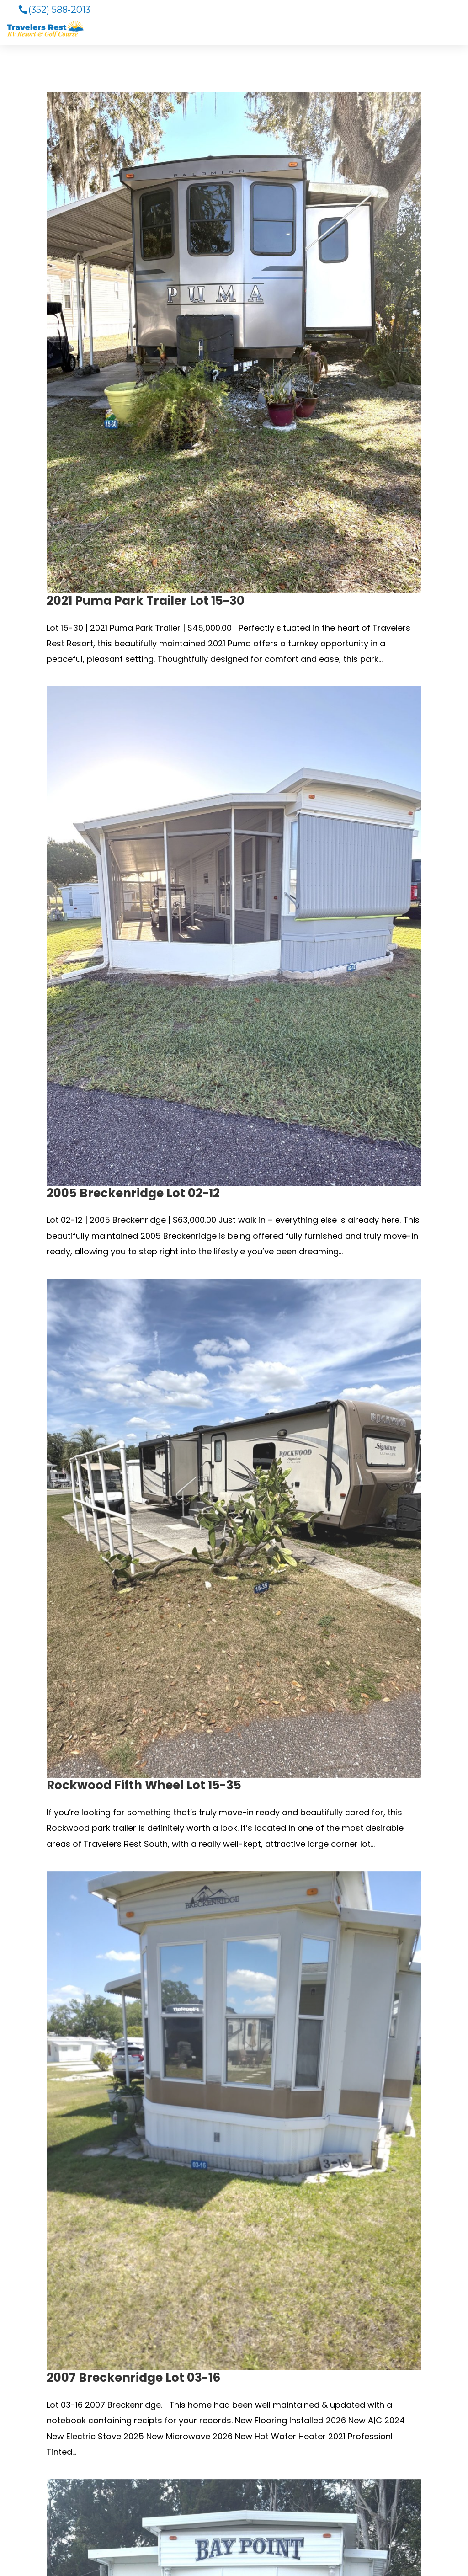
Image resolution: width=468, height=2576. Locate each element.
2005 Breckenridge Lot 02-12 (133, 1193)
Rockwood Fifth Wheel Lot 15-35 (144, 1785)
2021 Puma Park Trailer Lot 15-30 (146, 600)
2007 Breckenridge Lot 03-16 (133, 2377)
